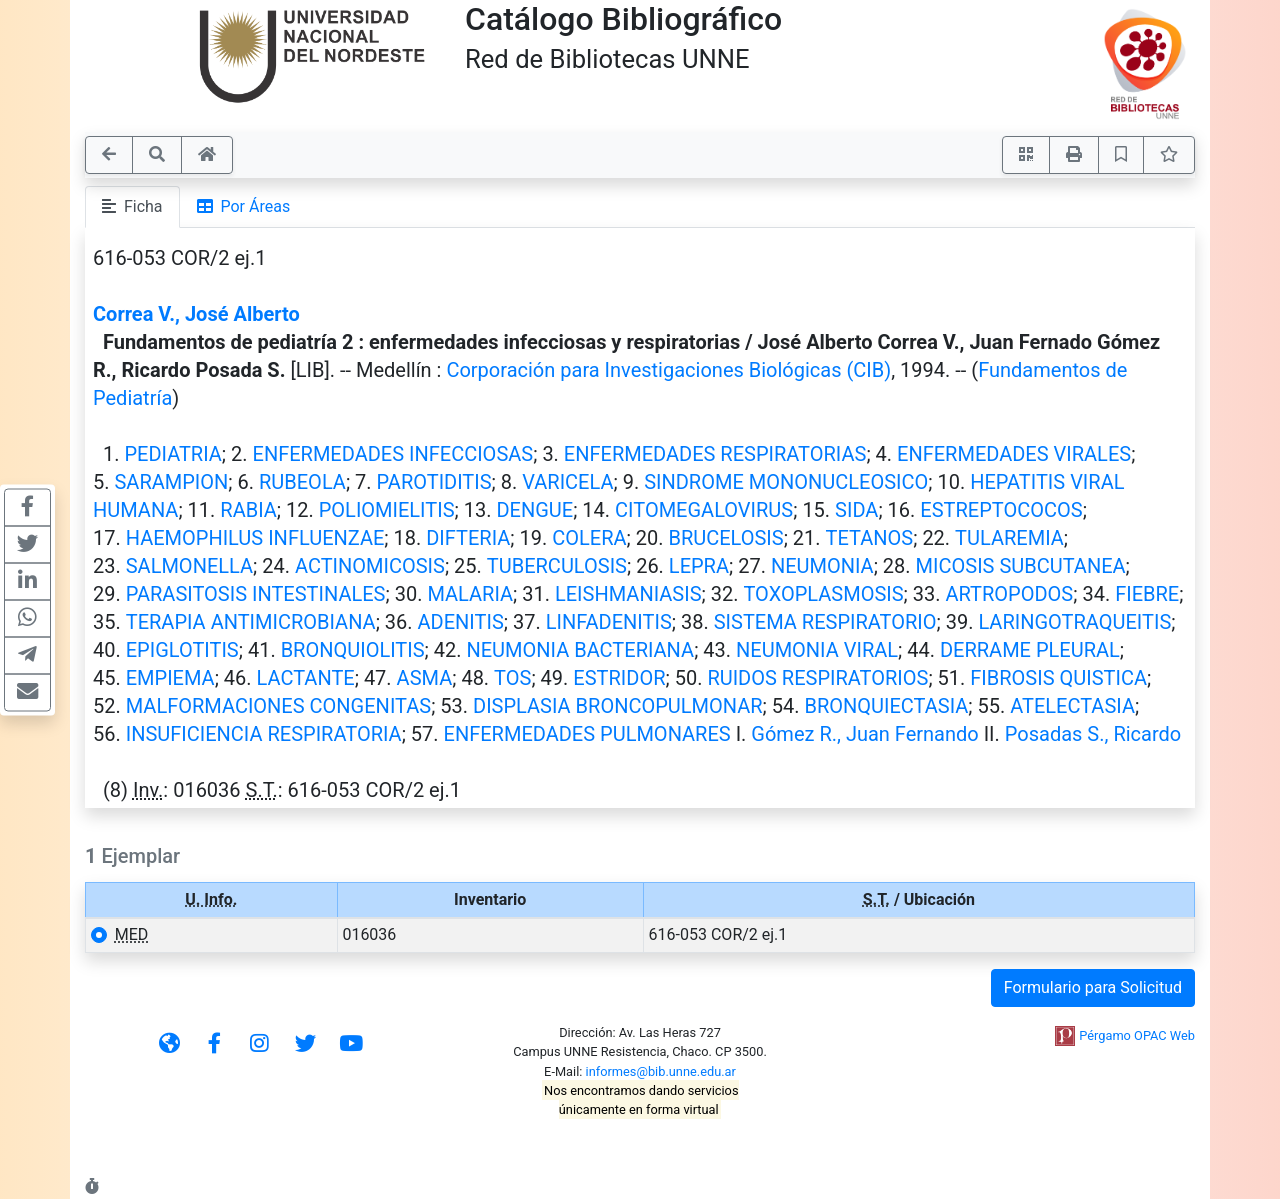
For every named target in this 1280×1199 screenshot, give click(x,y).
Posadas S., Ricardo (1093, 734)
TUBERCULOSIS (557, 566)
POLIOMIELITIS (387, 510)
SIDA (856, 510)
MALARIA (470, 594)
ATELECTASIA (1072, 706)
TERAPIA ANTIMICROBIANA (251, 622)
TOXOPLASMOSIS (823, 594)
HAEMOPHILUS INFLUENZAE (255, 538)
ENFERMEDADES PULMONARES (587, 734)
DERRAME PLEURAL (1030, 650)
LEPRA (699, 566)
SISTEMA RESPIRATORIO (825, 622)
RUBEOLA (302, 482)
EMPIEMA (170, 678)
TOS (512, 678)
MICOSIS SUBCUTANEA (1021, 566)
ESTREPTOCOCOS (1001, 510)
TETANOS (870, 538)
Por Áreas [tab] (244, 206)
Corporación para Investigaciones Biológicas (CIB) (668, 370)
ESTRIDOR (619, 678)
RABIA (248, 510)
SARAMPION (171, 482)
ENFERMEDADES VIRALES (1014, 454)
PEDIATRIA (172, 454)
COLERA (589, 538)
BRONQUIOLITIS (353, 650)
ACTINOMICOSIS (370, 566)
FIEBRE (1147, 594)
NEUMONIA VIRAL (817, 650)
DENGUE (534, 510)
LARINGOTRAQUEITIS (1074, 622)
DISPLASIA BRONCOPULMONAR (618, 706)
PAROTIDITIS (434, 482)
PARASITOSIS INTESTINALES (256, 594)
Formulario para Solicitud (1093, 987)
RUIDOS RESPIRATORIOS (817, 678)
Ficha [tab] (132, 206)
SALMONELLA (189, 566)
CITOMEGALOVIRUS (704, 510)
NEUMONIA (822, 566)
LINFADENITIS (609, 622)
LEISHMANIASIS (628, 594)
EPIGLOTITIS (182, 650)
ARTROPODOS (1010, 594)
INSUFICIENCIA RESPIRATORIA (264, 734)
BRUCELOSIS (725, 538)
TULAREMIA (1009, 538)
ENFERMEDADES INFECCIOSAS (393, 454)
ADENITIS (461, 622)
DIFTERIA (468, 538)
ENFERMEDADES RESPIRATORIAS (715, 454)
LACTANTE (306, 678)
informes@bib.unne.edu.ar (661, 1071)
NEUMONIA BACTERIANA (580, 650)
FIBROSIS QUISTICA (1058, 678)
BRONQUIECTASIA (886, 706)
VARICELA (567, 482)
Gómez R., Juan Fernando (864, 734)
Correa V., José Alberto (196, 314)
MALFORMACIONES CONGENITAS (278, 706)
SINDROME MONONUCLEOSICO (786, 482)
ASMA (425, 678)
